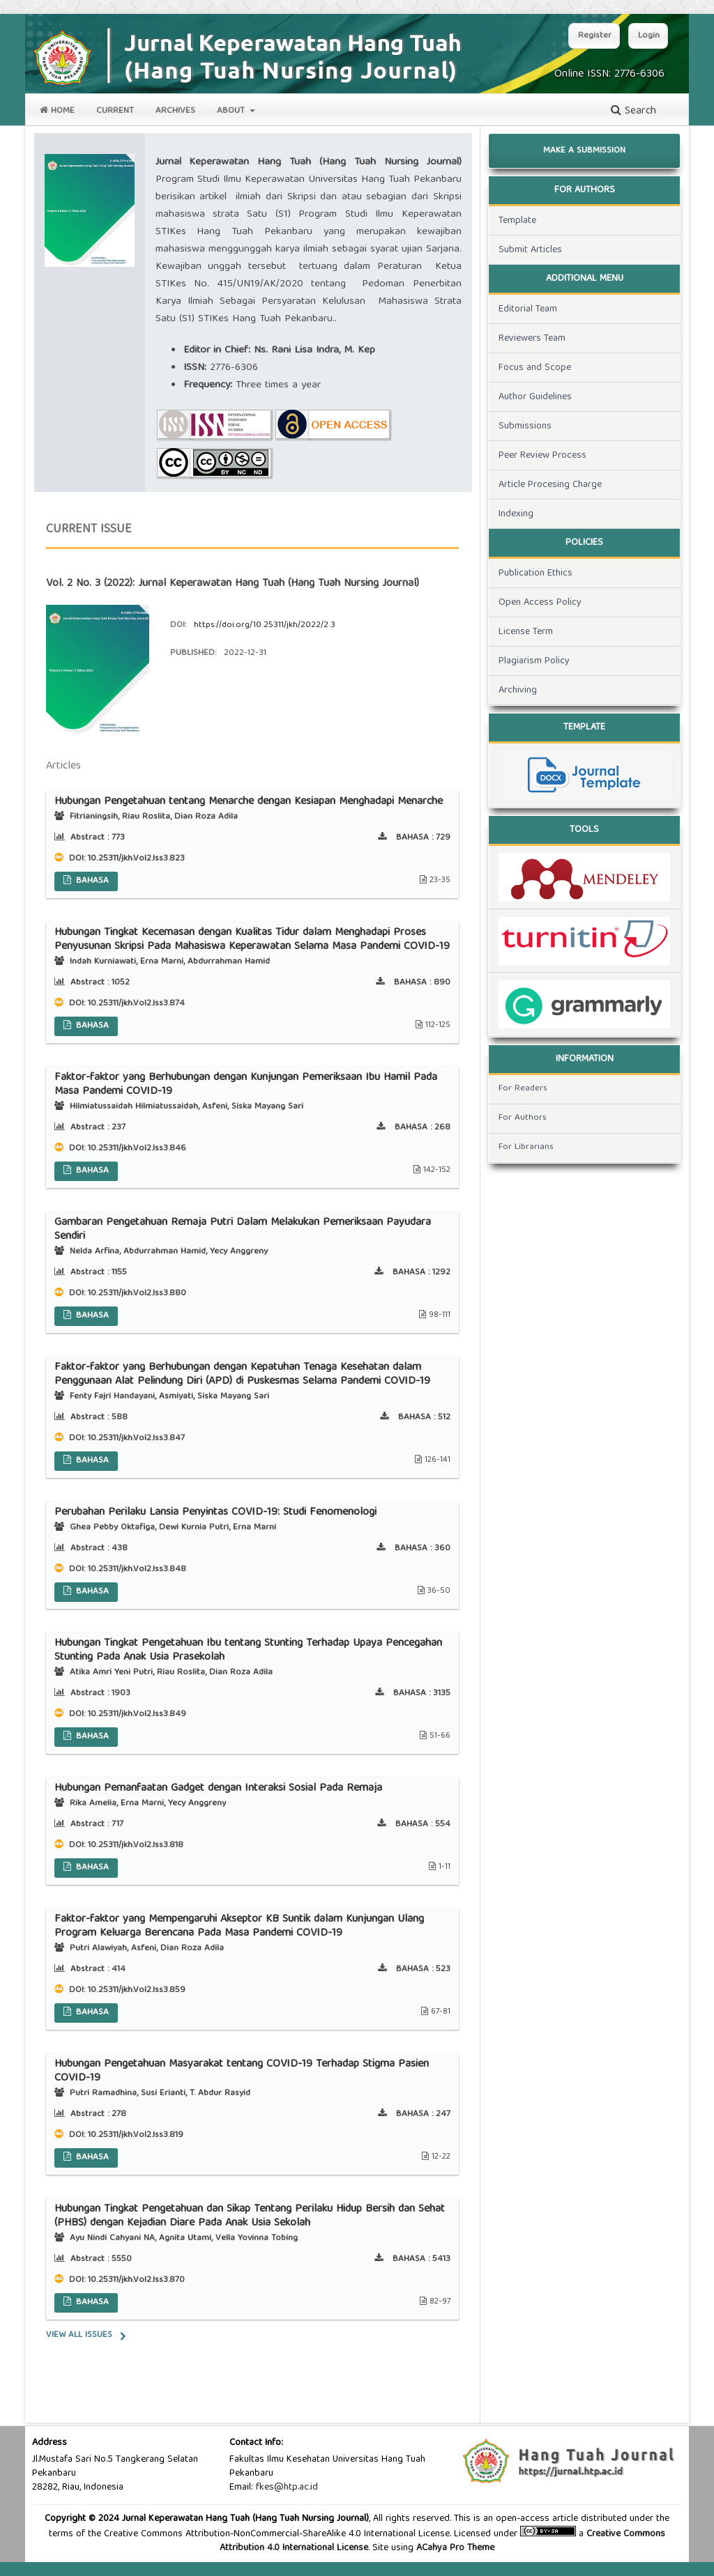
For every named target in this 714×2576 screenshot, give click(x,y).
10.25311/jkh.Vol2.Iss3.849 (137, 1714)
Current (115, 111)
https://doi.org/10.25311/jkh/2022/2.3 (264, 625)
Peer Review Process (542, 455)
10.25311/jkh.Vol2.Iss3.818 (135, 1845)
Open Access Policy (540, 602)
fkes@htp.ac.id (287, 2487)
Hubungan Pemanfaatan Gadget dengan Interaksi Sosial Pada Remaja (218, 1789)
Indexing (516, 514)
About (232, 111)
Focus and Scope (535, 368)
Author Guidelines (535, 397)
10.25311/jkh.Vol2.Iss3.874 (136, 1004)
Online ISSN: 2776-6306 (609, 74)
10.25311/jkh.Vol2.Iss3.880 (137, 1294)
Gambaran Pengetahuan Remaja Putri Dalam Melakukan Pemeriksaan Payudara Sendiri (242, 1230)
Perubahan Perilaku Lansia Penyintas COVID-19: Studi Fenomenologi (215, 1513)
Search (633, 111)
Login (649, 36)
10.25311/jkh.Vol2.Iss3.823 (136, 859)
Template (517, 221)
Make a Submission (584, 151)
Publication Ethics (535, 573)
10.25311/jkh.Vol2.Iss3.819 (135, 2135)
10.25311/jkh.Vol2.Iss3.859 (136, 1990)
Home (57, 111)
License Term (526, 632)
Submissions (525, 426)
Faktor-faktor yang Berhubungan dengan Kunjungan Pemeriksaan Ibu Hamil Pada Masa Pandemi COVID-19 (245, 1085)
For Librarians (526, 1147)
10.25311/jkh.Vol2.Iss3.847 (136, 1438)
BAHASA (91, 881)
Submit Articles (530, 250)
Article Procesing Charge (550, 485)
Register (595, 36)
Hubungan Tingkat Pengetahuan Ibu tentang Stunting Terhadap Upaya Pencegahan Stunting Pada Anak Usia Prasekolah (248, 1651)
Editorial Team (528, 309)
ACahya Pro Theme (453, 2548)
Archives (175, 111)
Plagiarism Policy (534, 661)
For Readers (523, 1089)
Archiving (518, 690)
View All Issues (79, 2335)
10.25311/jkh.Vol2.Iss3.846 (137, 1149)
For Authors (523, 1118)
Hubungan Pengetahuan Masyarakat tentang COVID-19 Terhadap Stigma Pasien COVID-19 (241, 2071)
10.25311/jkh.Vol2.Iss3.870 (136, 2280)
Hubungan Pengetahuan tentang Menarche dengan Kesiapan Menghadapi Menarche (248, 802)
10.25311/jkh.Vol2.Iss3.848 (137, 1569)
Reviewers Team (532, 338)
